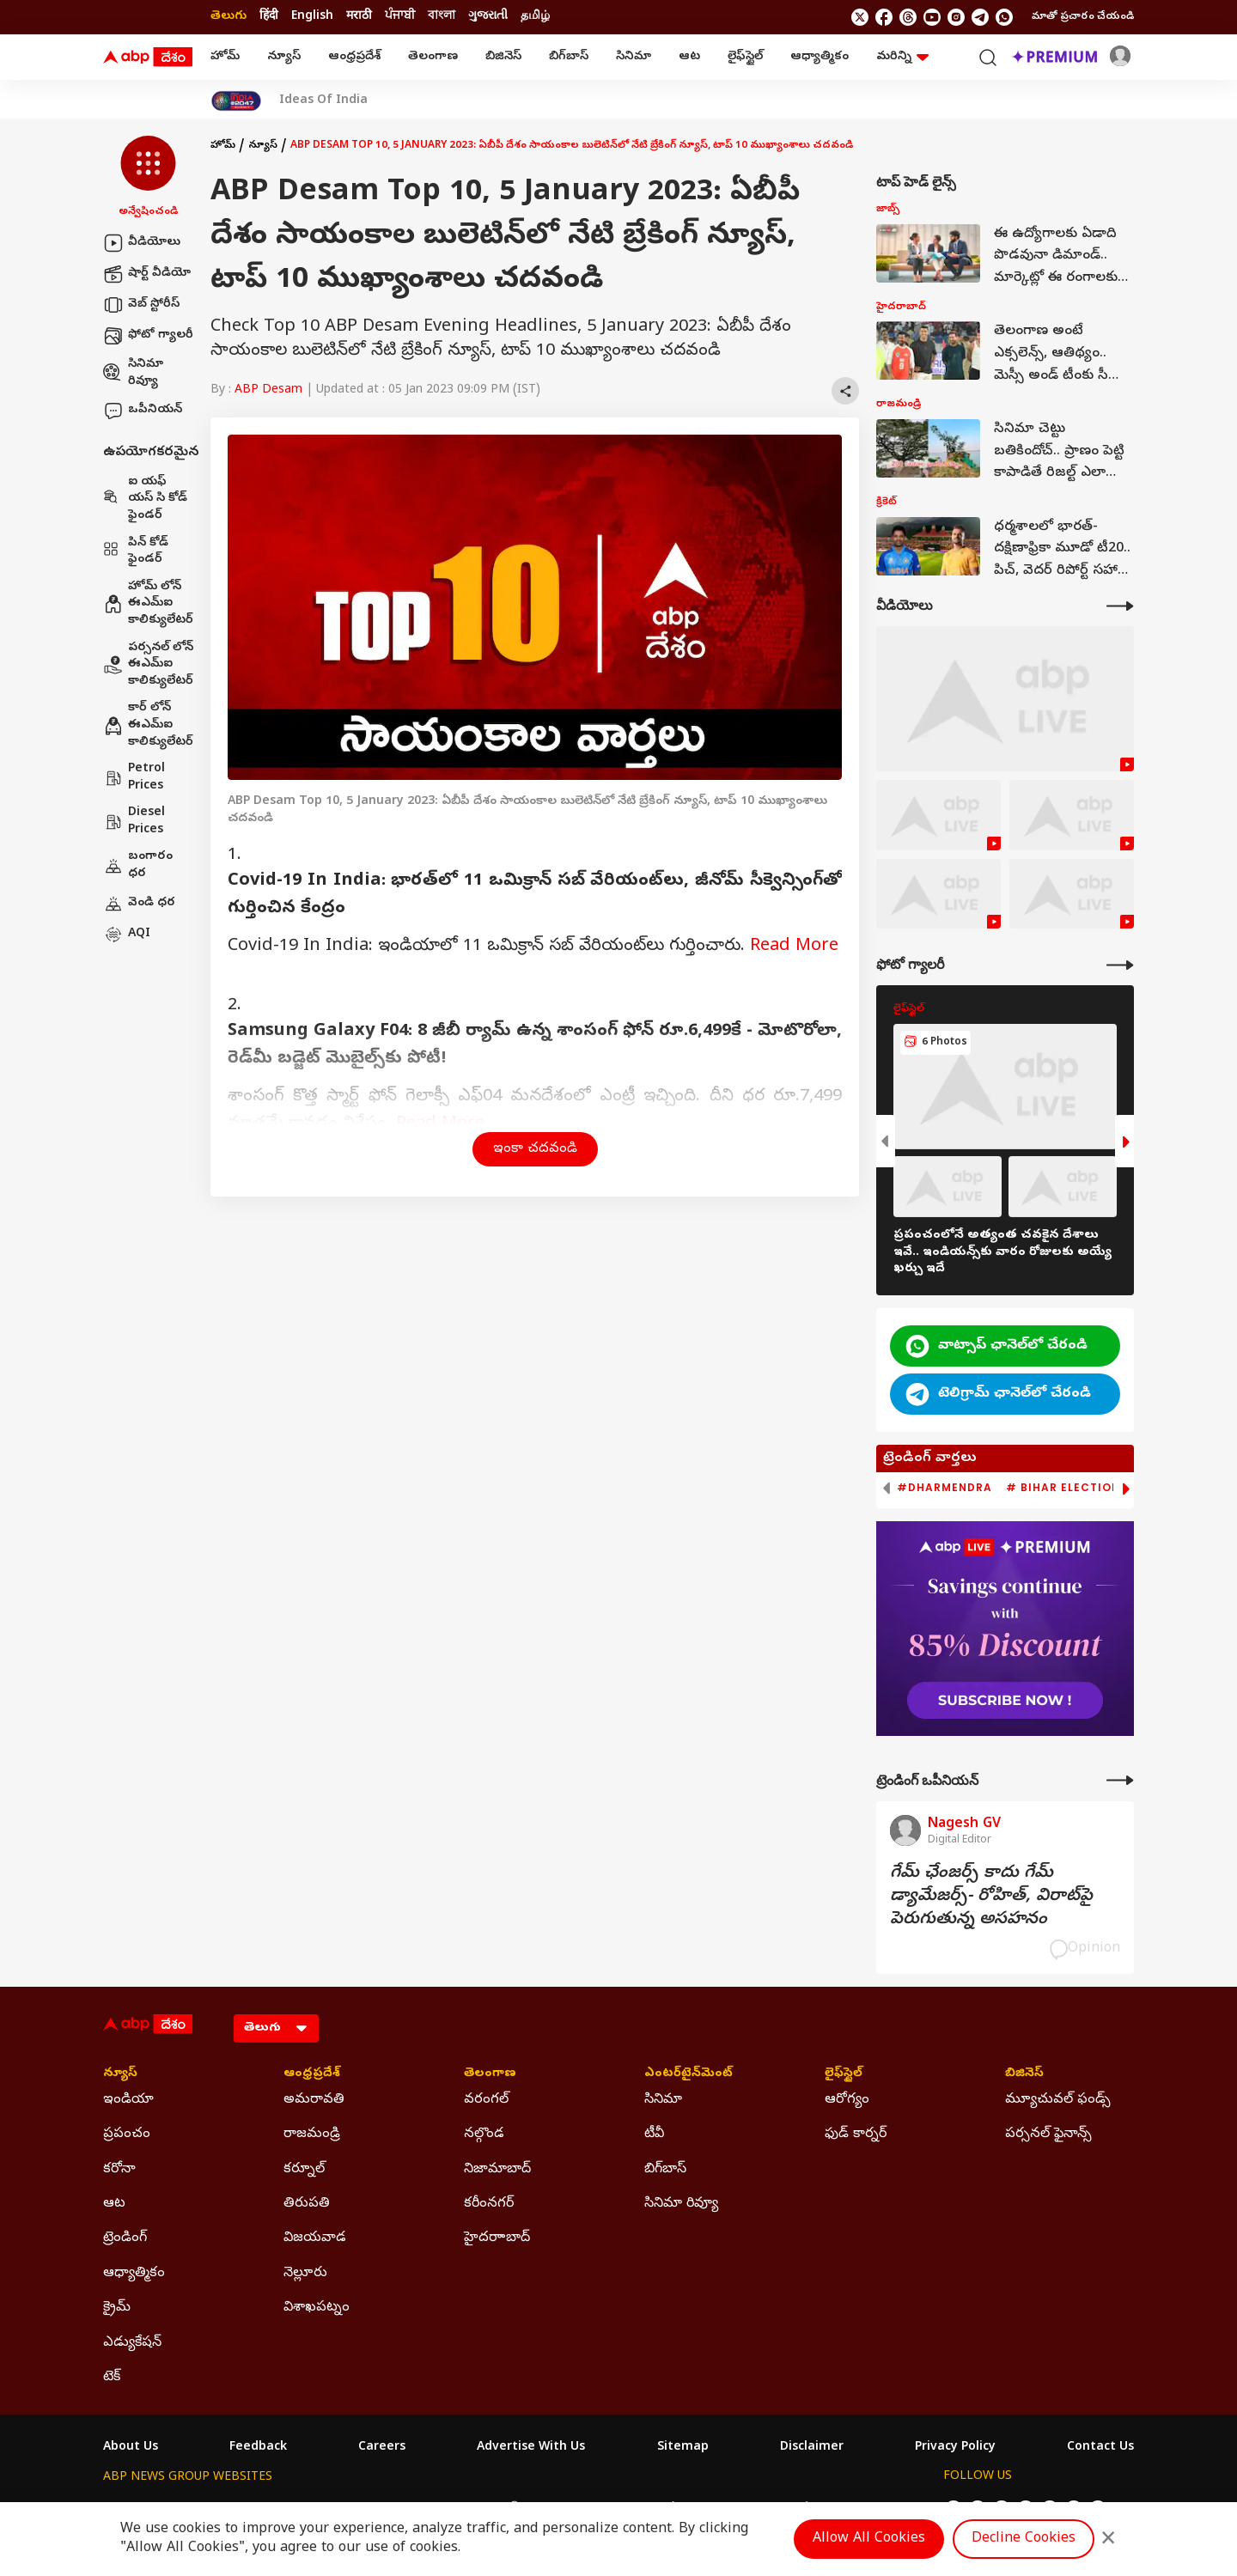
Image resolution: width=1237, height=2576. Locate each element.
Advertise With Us (531, 2448)
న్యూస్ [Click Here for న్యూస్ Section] (120, 2074)
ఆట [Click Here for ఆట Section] (114, 2204)
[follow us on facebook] (884, 17)
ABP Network (141, 2509)
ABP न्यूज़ (287, 2509)
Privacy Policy (955, 2448)
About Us (130, 2448)
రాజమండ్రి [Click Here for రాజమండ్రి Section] (311, 2134)
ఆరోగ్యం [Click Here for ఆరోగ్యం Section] (847, 2100)
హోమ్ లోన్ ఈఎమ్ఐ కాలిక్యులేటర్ (148, 604)
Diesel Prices (134, 821)
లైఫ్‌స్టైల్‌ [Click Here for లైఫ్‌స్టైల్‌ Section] (843, 2074)
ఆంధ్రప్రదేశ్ (354, 57)
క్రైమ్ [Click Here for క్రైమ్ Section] (117, 2308)
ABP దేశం (798, 2509)
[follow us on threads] (908, 17)
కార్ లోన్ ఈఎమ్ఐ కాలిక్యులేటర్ (148, 725)
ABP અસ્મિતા (504, 2509)
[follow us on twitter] (860, 17)
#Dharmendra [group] (944, 1488)
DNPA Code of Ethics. (303, 2542)
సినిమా (633, 57)
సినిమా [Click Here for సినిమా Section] (663, 2100)
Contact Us (1100, 2448)
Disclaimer (812, 2448)
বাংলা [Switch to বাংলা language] (441, 17)
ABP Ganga (587, 2509)
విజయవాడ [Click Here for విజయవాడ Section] (314, 2238)
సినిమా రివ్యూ (133, 373)
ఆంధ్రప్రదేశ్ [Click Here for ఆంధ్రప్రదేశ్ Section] (311, 2074)
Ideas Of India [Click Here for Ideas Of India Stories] (323, 101)
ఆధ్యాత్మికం (819, 57)
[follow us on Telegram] (980, 17)
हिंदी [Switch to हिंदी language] (268, 17)
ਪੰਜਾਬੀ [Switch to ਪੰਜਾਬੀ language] (400, 17)
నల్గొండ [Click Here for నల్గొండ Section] (484, 2134)
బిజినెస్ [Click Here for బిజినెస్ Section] (1024, 2074)
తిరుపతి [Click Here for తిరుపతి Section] (306, 2204)
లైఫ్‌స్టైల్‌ (745, 57)
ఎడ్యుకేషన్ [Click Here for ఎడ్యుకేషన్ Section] (132, 2343)
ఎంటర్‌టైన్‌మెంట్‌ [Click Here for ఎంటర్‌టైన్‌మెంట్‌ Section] (688, 2074)
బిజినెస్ (503, 57)
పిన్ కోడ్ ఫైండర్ (135, 552)
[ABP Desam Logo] (147, 57)
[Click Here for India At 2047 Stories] (236, 101)
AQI (126, 934)
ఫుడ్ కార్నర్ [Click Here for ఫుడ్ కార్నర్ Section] (856, 2134)
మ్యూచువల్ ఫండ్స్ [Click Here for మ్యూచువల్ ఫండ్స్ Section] (1058, 2100)
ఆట (689, 57)
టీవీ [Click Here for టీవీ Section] (654, 2134)
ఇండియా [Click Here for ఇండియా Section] (128, 2100)
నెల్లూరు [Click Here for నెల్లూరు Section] (305, 2273)
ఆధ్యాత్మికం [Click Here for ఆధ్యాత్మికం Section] (134, 2273)
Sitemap (683, 2448)
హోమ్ (225, 57)
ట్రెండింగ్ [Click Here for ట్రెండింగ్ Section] (125, 2238)
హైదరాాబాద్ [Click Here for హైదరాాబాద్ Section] (497, 2238)
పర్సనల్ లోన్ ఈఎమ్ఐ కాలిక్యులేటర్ (148, 665)
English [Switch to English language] (312, 17)
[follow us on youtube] (932, 17)
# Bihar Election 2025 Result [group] (1103, 1488)
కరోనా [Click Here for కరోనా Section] (119, 2169)
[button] (148, 178)
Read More (794, 947)
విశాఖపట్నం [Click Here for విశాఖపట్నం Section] (316, 2308)
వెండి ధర (139, 903)
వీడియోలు (141, 243)
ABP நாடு (730, 2509)
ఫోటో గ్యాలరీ (148, 336)
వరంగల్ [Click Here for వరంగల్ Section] (486, 2100)
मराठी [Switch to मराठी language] (359, 17)
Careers (381, 2448)
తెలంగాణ (433, 57)
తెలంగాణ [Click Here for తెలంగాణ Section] (490, 2074)
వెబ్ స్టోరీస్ (141, 305)
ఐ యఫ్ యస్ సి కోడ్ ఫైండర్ (145, 499)
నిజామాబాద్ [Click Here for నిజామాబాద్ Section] (497, 2169)
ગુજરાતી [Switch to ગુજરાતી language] (488, 17)
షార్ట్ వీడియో (147, 274)
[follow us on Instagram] (956, 17)
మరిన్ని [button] (902, 57)
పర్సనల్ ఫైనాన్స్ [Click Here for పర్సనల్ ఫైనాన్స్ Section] (1048, 2134)
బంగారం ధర (138, 865)
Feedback (258, 2448)
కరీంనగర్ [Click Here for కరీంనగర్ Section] (489, 2204)
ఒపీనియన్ (142, 410)
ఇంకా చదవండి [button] (535, 1149)
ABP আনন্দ (356, 2509)
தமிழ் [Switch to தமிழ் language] (535, 17)
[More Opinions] (1120, 1780)
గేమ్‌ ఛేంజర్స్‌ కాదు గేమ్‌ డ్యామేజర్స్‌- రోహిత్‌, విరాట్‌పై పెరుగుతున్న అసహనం (991, 1897)
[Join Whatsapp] (1004, 17)
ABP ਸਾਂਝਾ (661, 2509)
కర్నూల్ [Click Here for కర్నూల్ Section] (304, 2169)
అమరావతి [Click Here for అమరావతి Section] (313, 2100)
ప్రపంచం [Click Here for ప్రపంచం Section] (126, 2134)
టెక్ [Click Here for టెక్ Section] (111, 2377)
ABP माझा (427, 2509)
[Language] (276, 2028)
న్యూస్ (284, 57)
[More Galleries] (1120, 965)
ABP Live (222, 2509)
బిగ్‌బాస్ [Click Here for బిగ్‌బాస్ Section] (665, 2169)
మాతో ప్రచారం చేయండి (1083, 17)
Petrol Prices (134, 778)
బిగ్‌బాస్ (568, 57)
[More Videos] (1120, 606)
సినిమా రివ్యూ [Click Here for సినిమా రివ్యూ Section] (681, 2204)
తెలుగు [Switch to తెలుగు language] (228, 17)
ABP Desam (268, 390)
